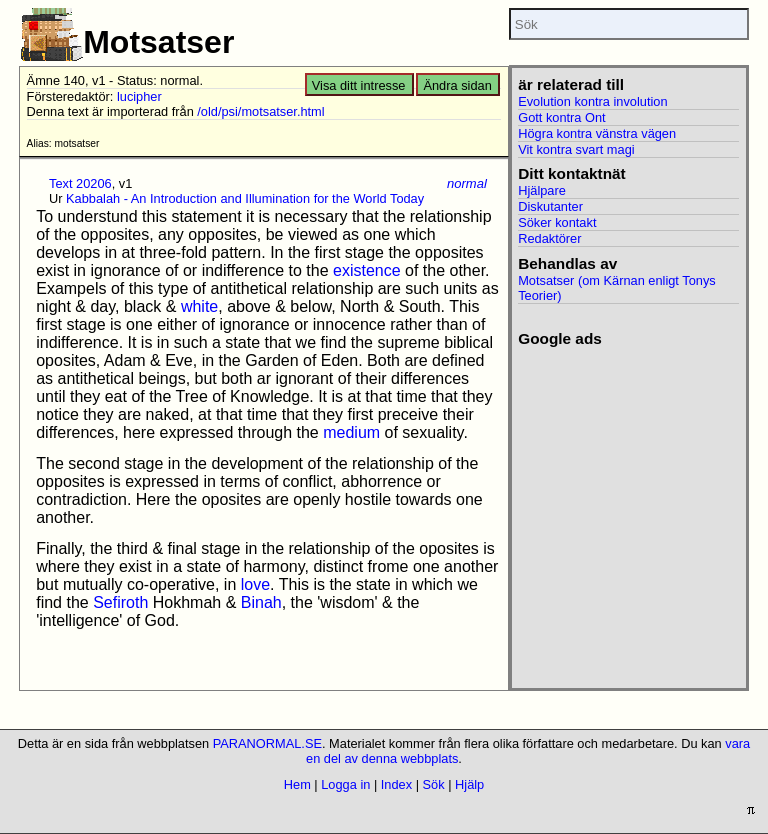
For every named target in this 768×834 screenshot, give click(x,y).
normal (467, 183)
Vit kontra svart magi (576, 149)
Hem (297, 784)
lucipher (139, 96)
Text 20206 (80, 183)
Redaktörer (549, 238)
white (199, 306)
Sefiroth (120, 602)
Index (396, 784)
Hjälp (469, 784)
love (255, 584)
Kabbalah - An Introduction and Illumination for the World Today (245, 198)
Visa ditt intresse (359, 85)
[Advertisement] (628, 448)
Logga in (345, 784)
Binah (261, 602)
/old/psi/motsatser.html (260, 111)
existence (367, 270)
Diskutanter (550, 206)
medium (351, 432)
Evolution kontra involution (592, 101)
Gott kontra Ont (562, 117)
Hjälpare (542, 190)
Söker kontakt (557, 222)
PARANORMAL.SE (267, 743)
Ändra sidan (457, 85)
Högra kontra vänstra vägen (597, 133)
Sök (434, 784)
